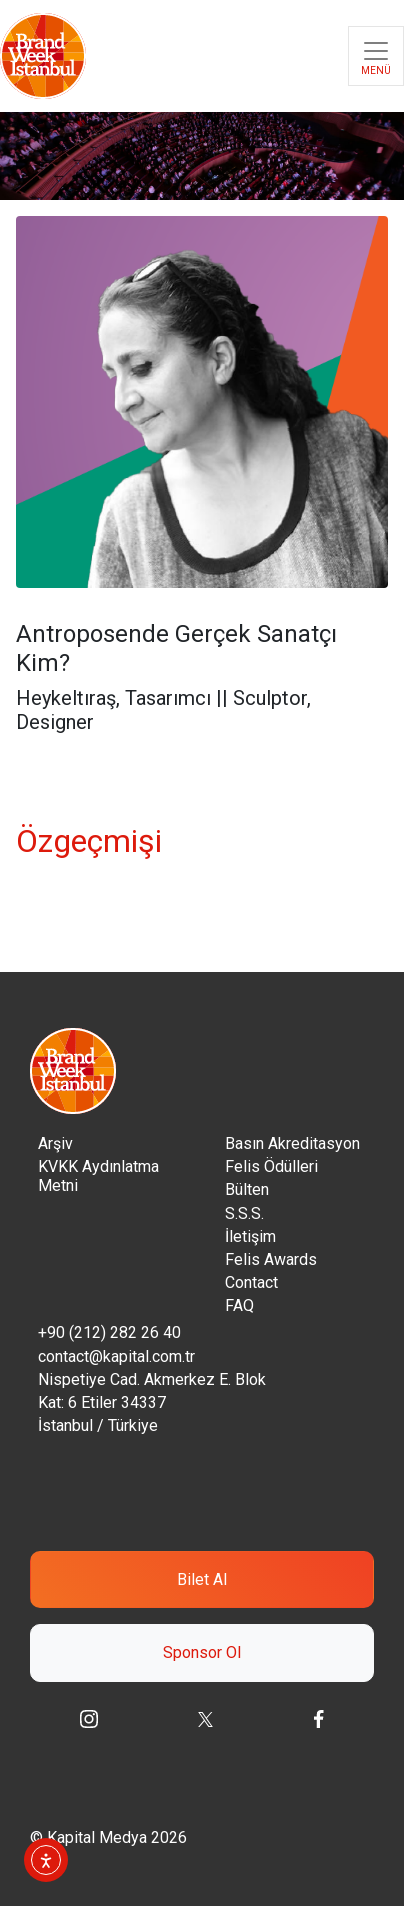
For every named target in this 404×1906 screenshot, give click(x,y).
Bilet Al (202, 1579)
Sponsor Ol (202, 1652)
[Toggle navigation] (376, 56)
